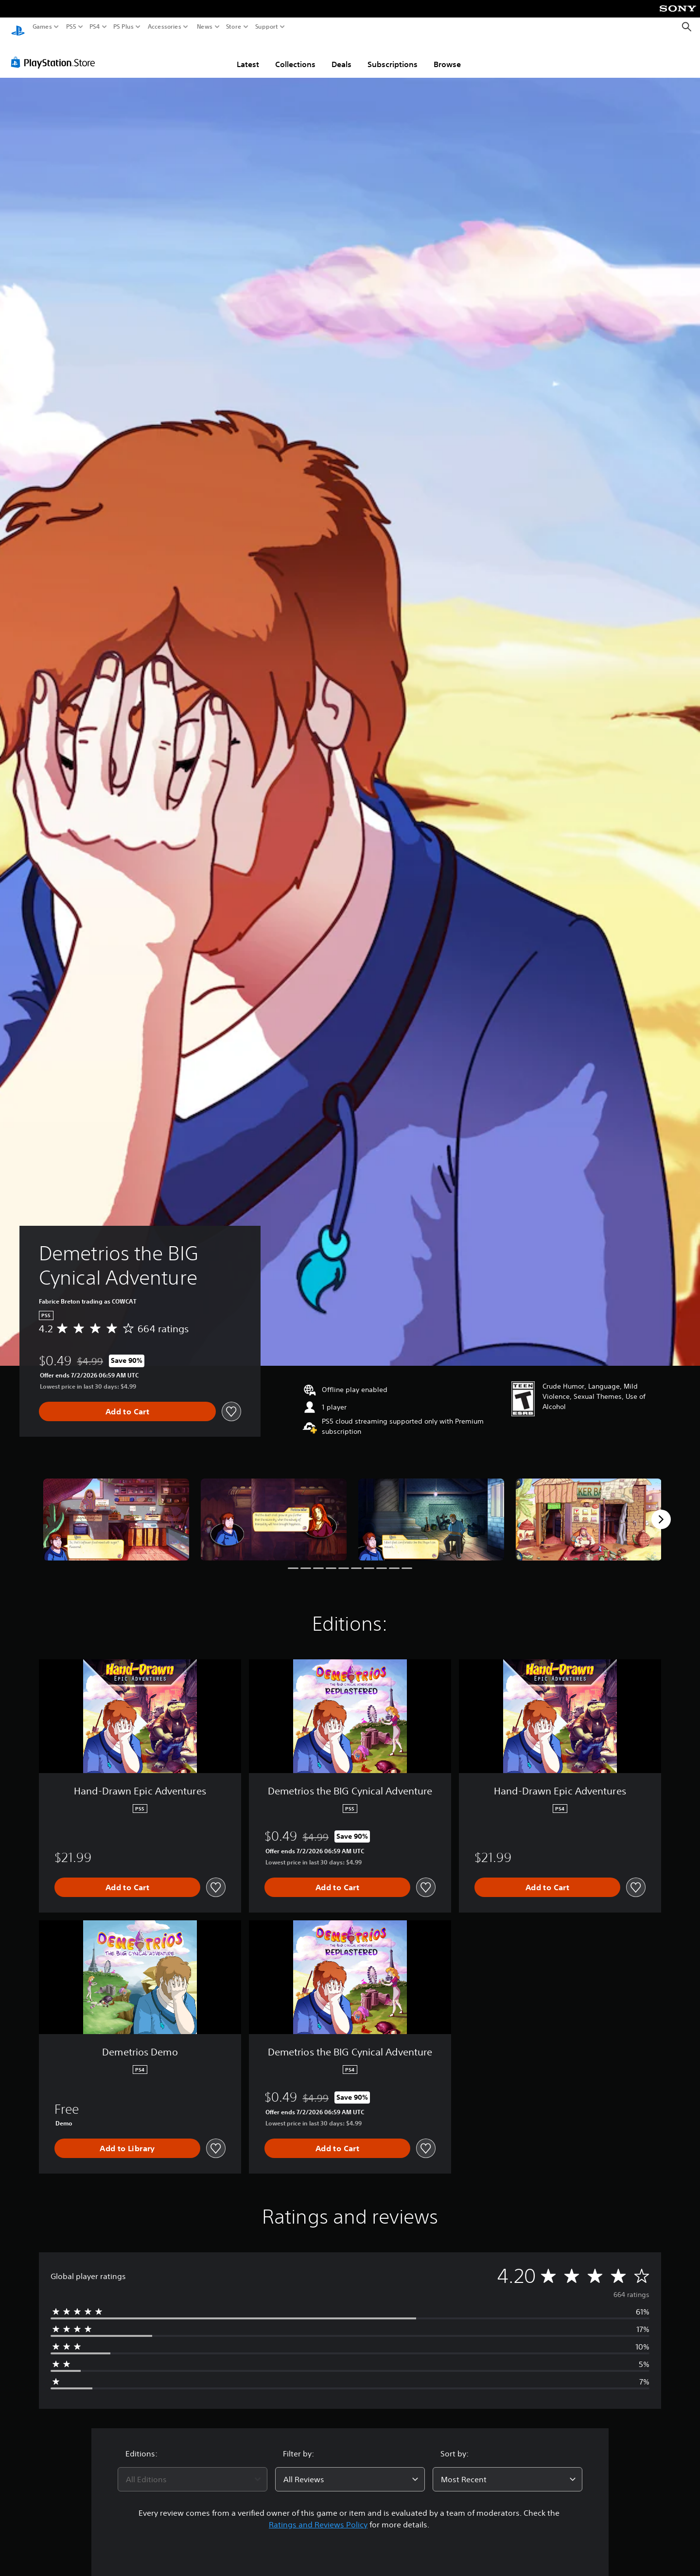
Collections (295, 55)
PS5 (71, 27)
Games (42, 27)
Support (267, 27)
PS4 (94, 27)
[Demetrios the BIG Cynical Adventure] (116, 1510)
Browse (447, 55)
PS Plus (123, 27)
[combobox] (192, 2470)
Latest (248, 55)
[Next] (661, 1510)
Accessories (164, 27)
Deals (341, 55)
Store (234, 27)
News (204, 27)
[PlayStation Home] (18, 26)
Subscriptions (393, 55)
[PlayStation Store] (56, 53)
